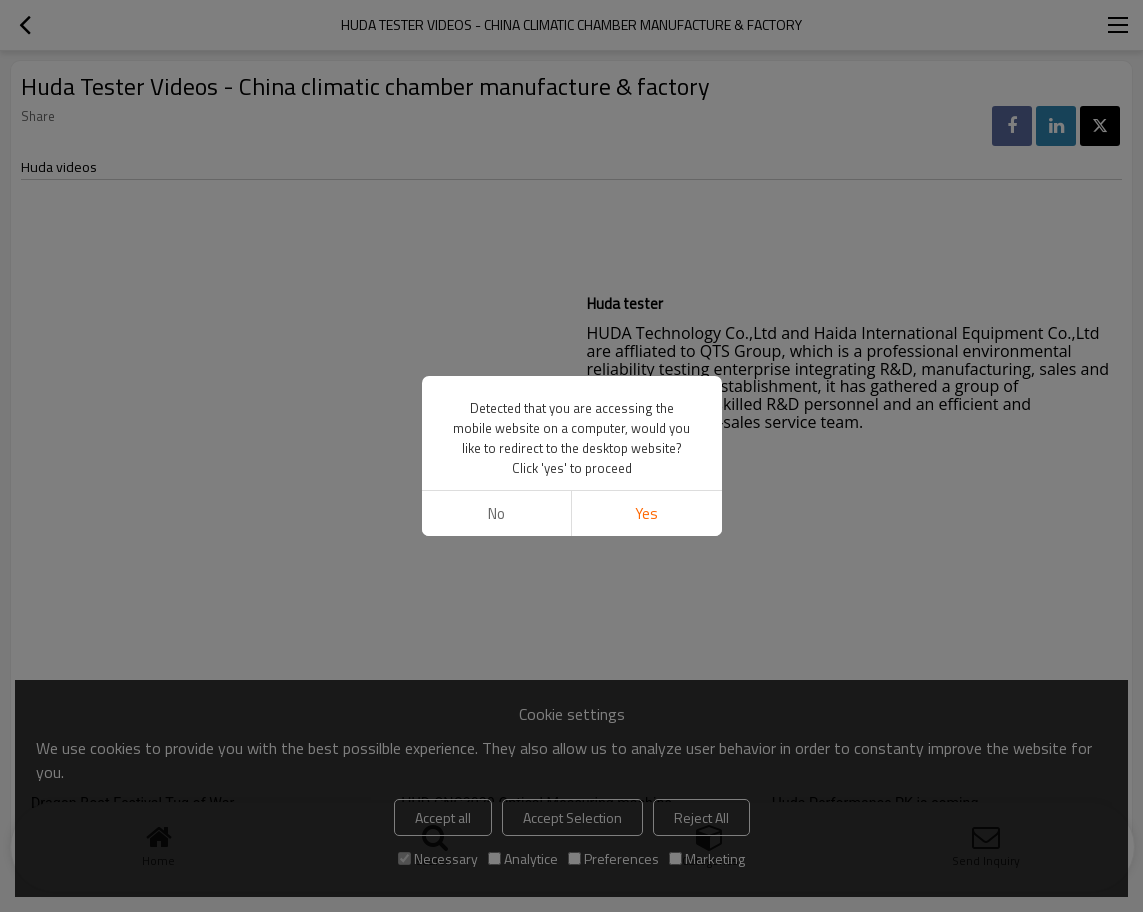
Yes (646, 513)
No (496, 513)
